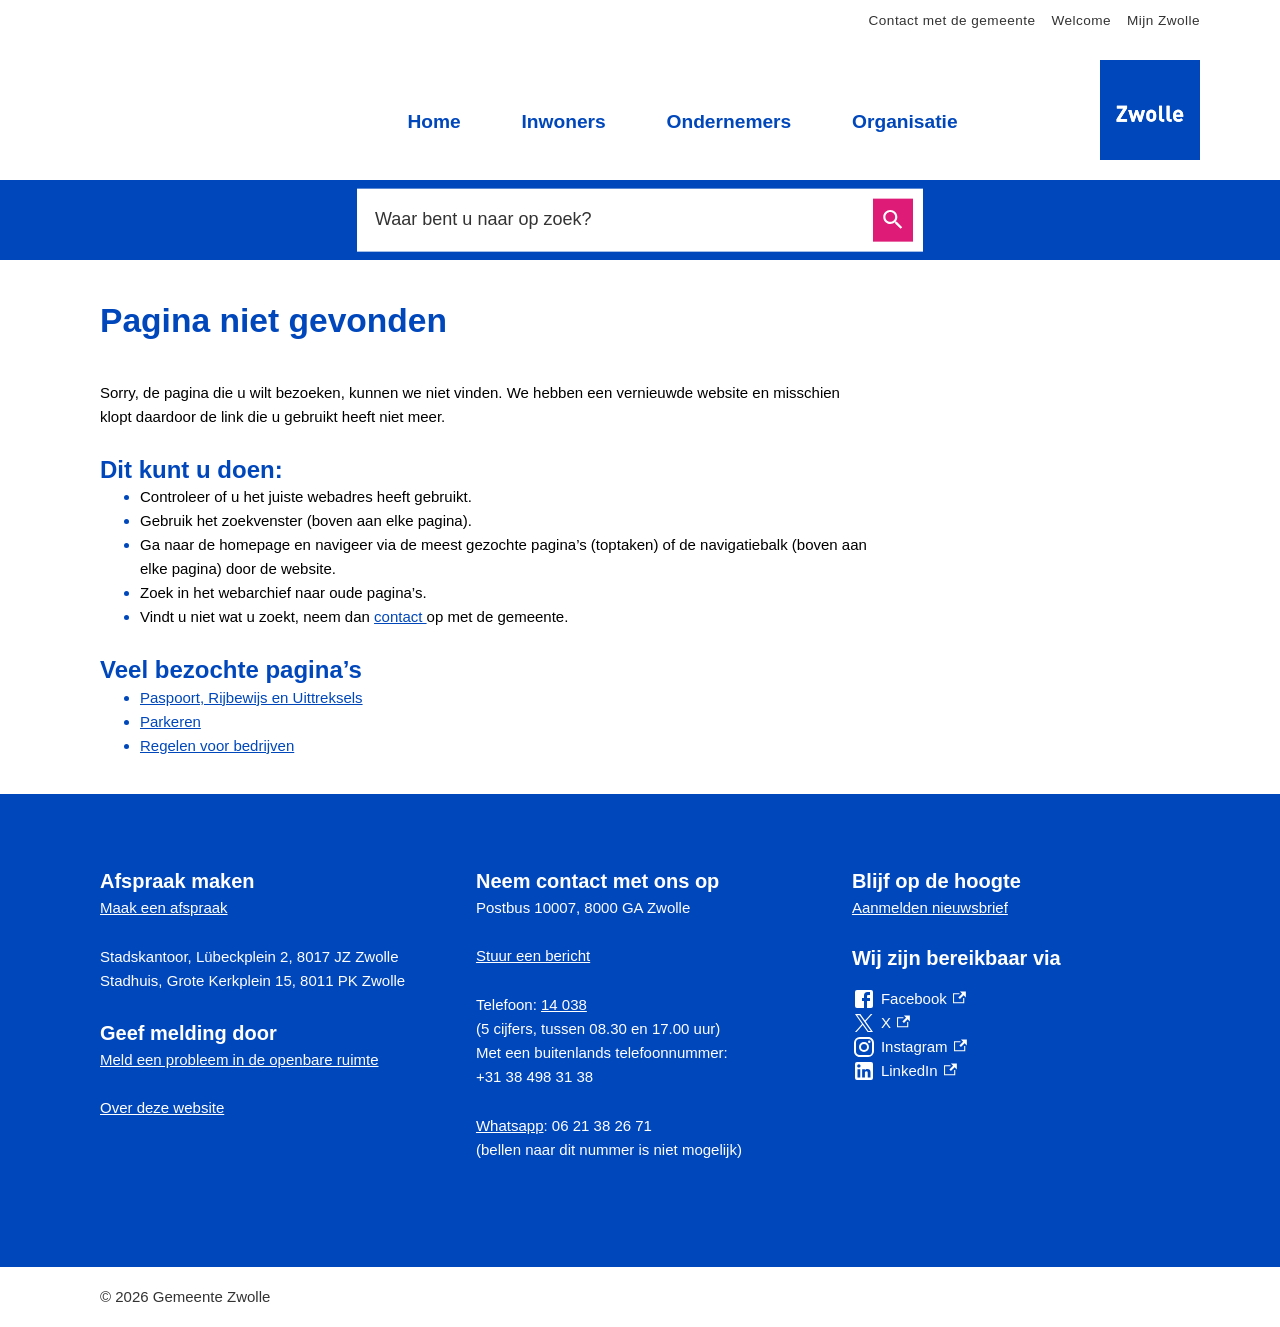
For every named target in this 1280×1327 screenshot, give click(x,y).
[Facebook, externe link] (909, 999)
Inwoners (563, 121)
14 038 (564, 1004)
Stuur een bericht (533, 955)
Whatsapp (510, 1125)
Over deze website (162, 1107)
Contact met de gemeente (952, 20)
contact (400, 616)
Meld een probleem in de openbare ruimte (239, 1059)
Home (433, 121)
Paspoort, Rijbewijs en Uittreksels (251, 697)
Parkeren (170, 721)
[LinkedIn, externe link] (904, 1071)
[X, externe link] (881, 1023)
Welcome (1081, 20)
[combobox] (618, 219)
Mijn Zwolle (1163, 20)
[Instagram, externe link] (909, 1047)
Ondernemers (728, 121)
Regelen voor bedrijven (217, 745)
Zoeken (893, 220)
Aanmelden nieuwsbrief (930, 907)
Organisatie (905, 121)
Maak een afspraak (164, 907)
